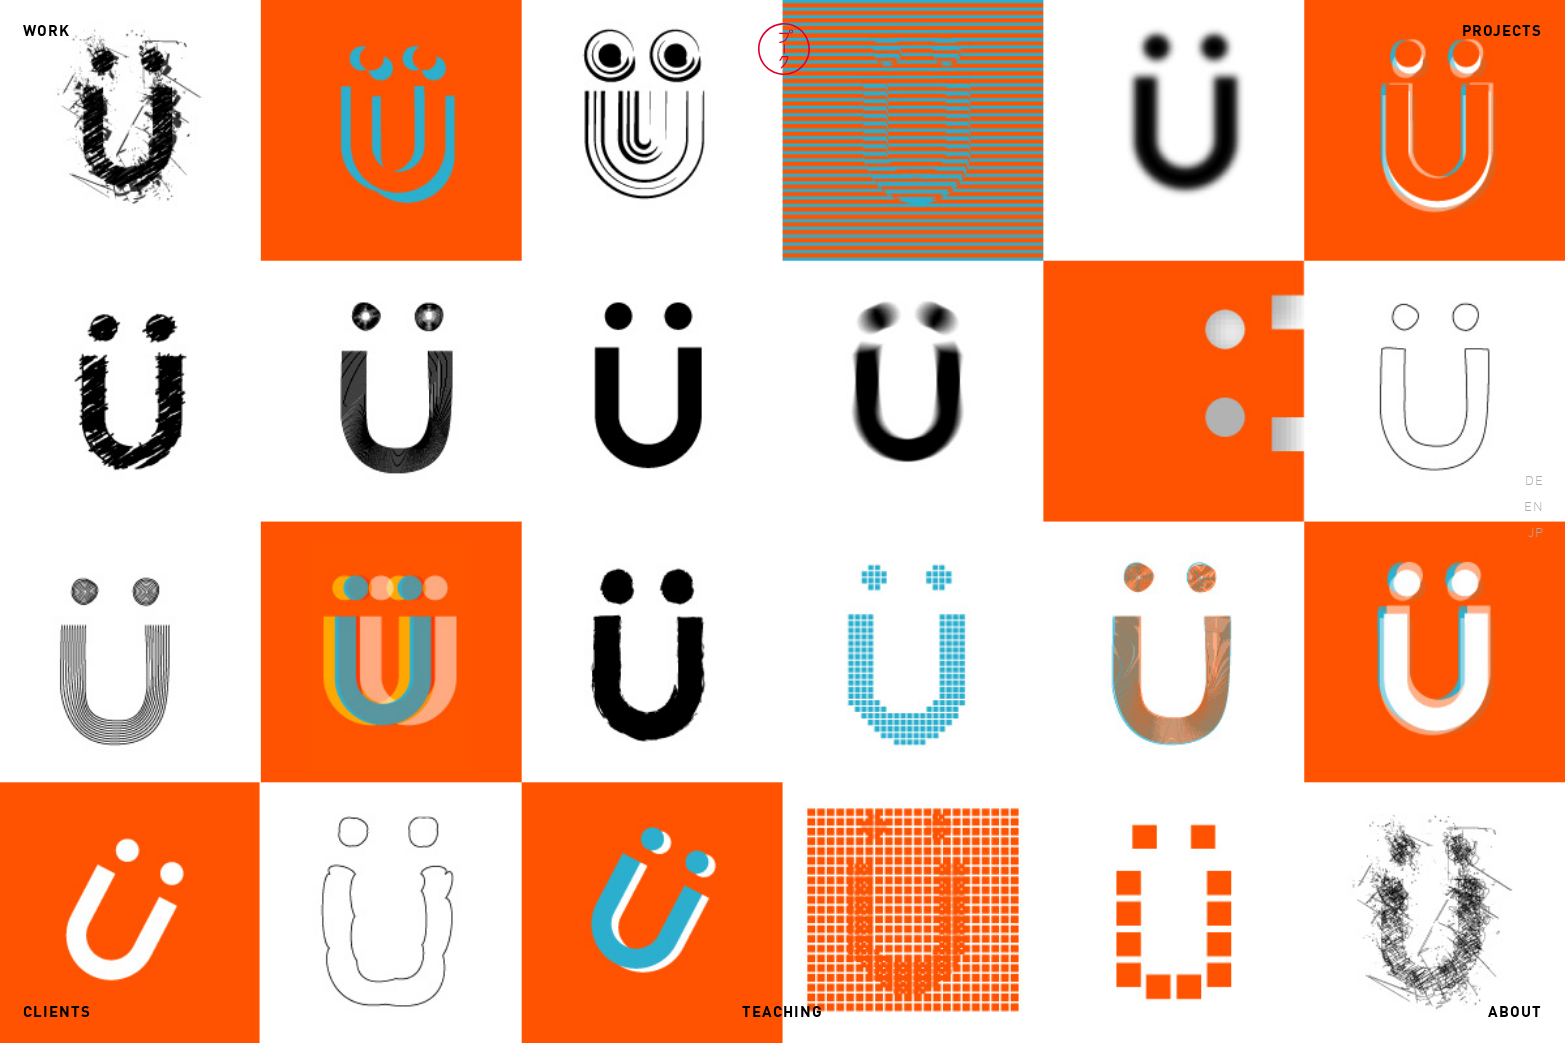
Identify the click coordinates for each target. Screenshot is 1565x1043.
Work (46, 32)
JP (1536, 533)
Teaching (782, 1013)
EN (1534, 507)
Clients (57, 1013)
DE (1534, 481)
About (1515, 1013)
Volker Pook (784, 49)
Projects (1502, 32)
